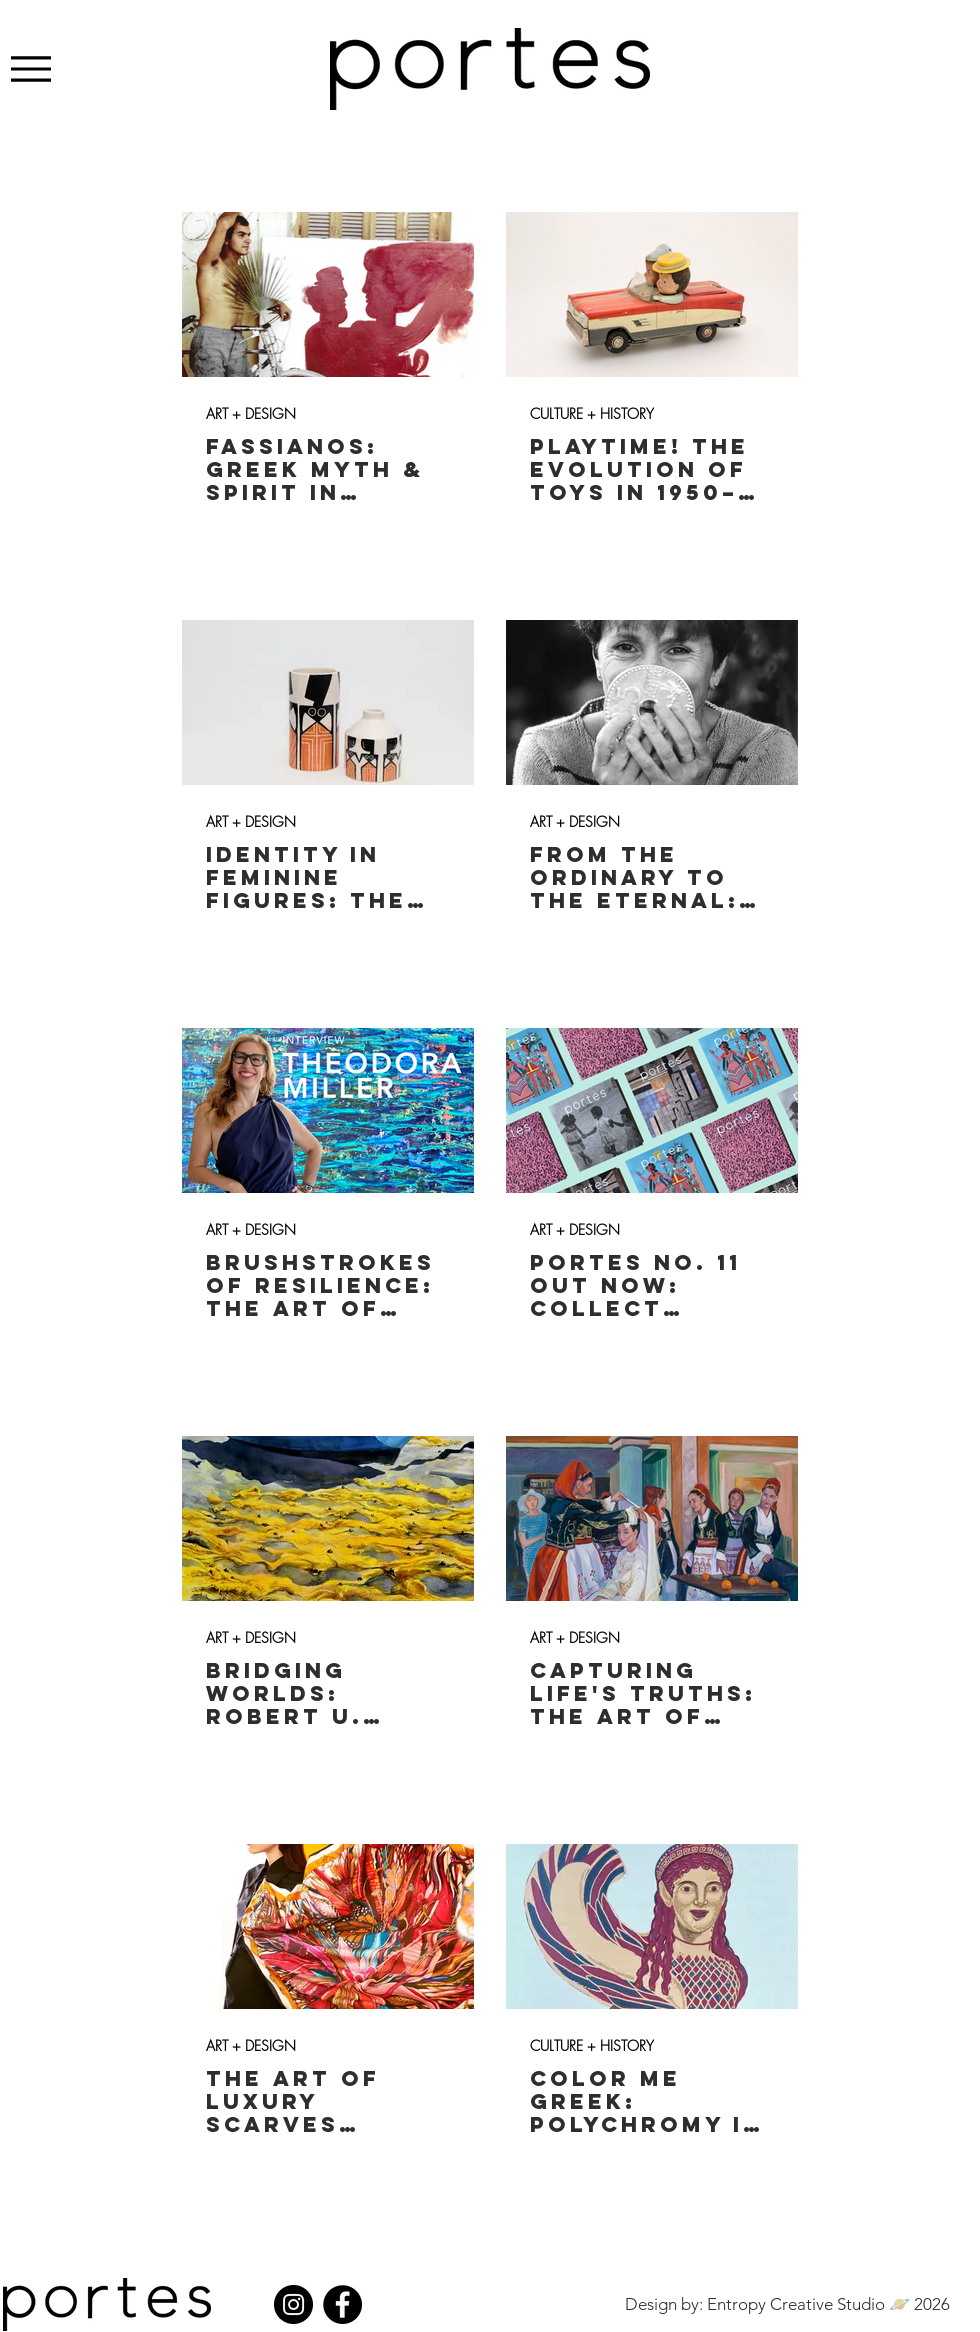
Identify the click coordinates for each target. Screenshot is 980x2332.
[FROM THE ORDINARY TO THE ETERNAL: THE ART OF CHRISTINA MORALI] (652, 702)
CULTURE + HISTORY (592, 413)
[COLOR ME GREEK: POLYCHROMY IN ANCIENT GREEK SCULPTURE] (652, 1926)
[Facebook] (342, 2304)
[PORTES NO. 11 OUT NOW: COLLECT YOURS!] (652, 1110)
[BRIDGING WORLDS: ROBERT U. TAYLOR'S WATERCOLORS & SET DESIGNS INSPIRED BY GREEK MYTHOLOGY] (328, 1518)
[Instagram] (293, 2304)
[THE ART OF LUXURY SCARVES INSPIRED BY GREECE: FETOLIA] (328, 1926)
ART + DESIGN (251, 413)
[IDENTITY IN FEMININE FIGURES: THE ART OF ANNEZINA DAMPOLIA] (328, 702)
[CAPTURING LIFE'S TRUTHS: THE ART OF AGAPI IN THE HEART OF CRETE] (652, 1518)
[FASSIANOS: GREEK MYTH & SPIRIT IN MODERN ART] (328, 294)
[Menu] (30, 68)
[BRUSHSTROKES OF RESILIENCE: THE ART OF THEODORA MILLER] (328, 1110)
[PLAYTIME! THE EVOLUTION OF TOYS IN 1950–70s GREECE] (652, 294)
